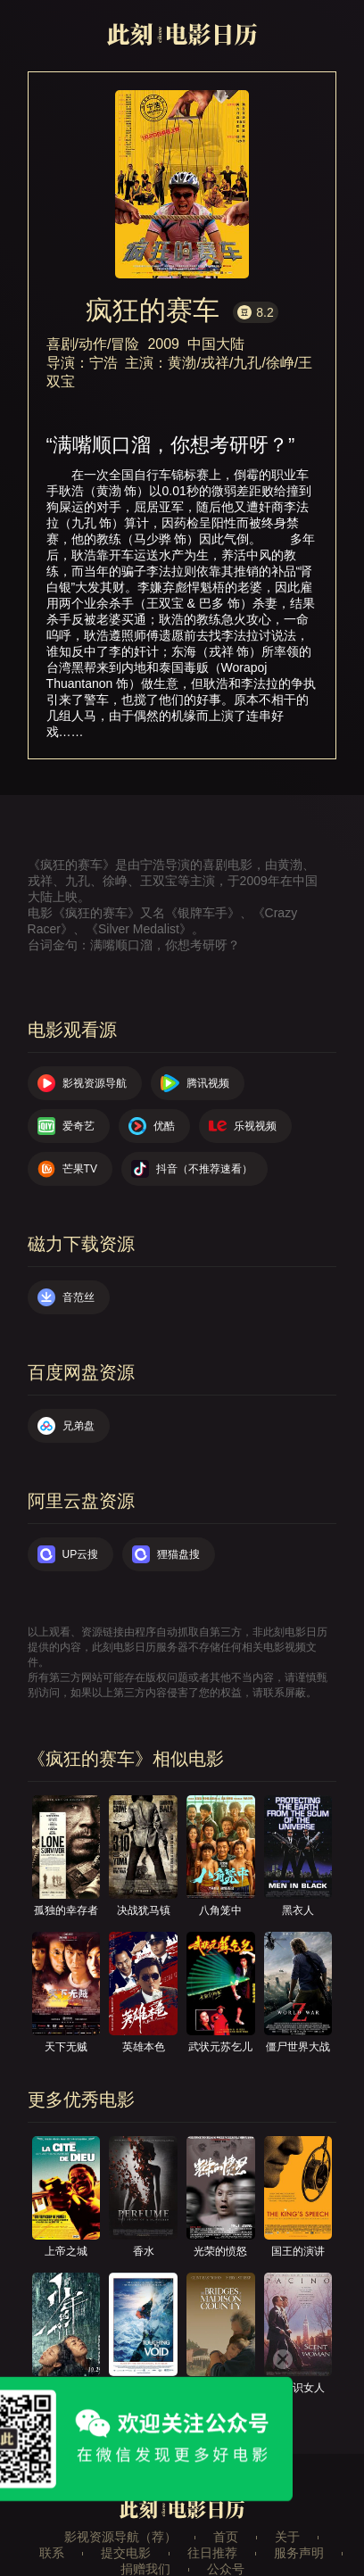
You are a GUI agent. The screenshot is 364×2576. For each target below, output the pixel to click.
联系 (51, 2553)
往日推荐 (212, 2553)
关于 (287, 2537)
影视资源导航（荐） (120, 2537)
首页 (225, 2537)
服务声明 (299, 2553)
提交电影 (126, 2553)
